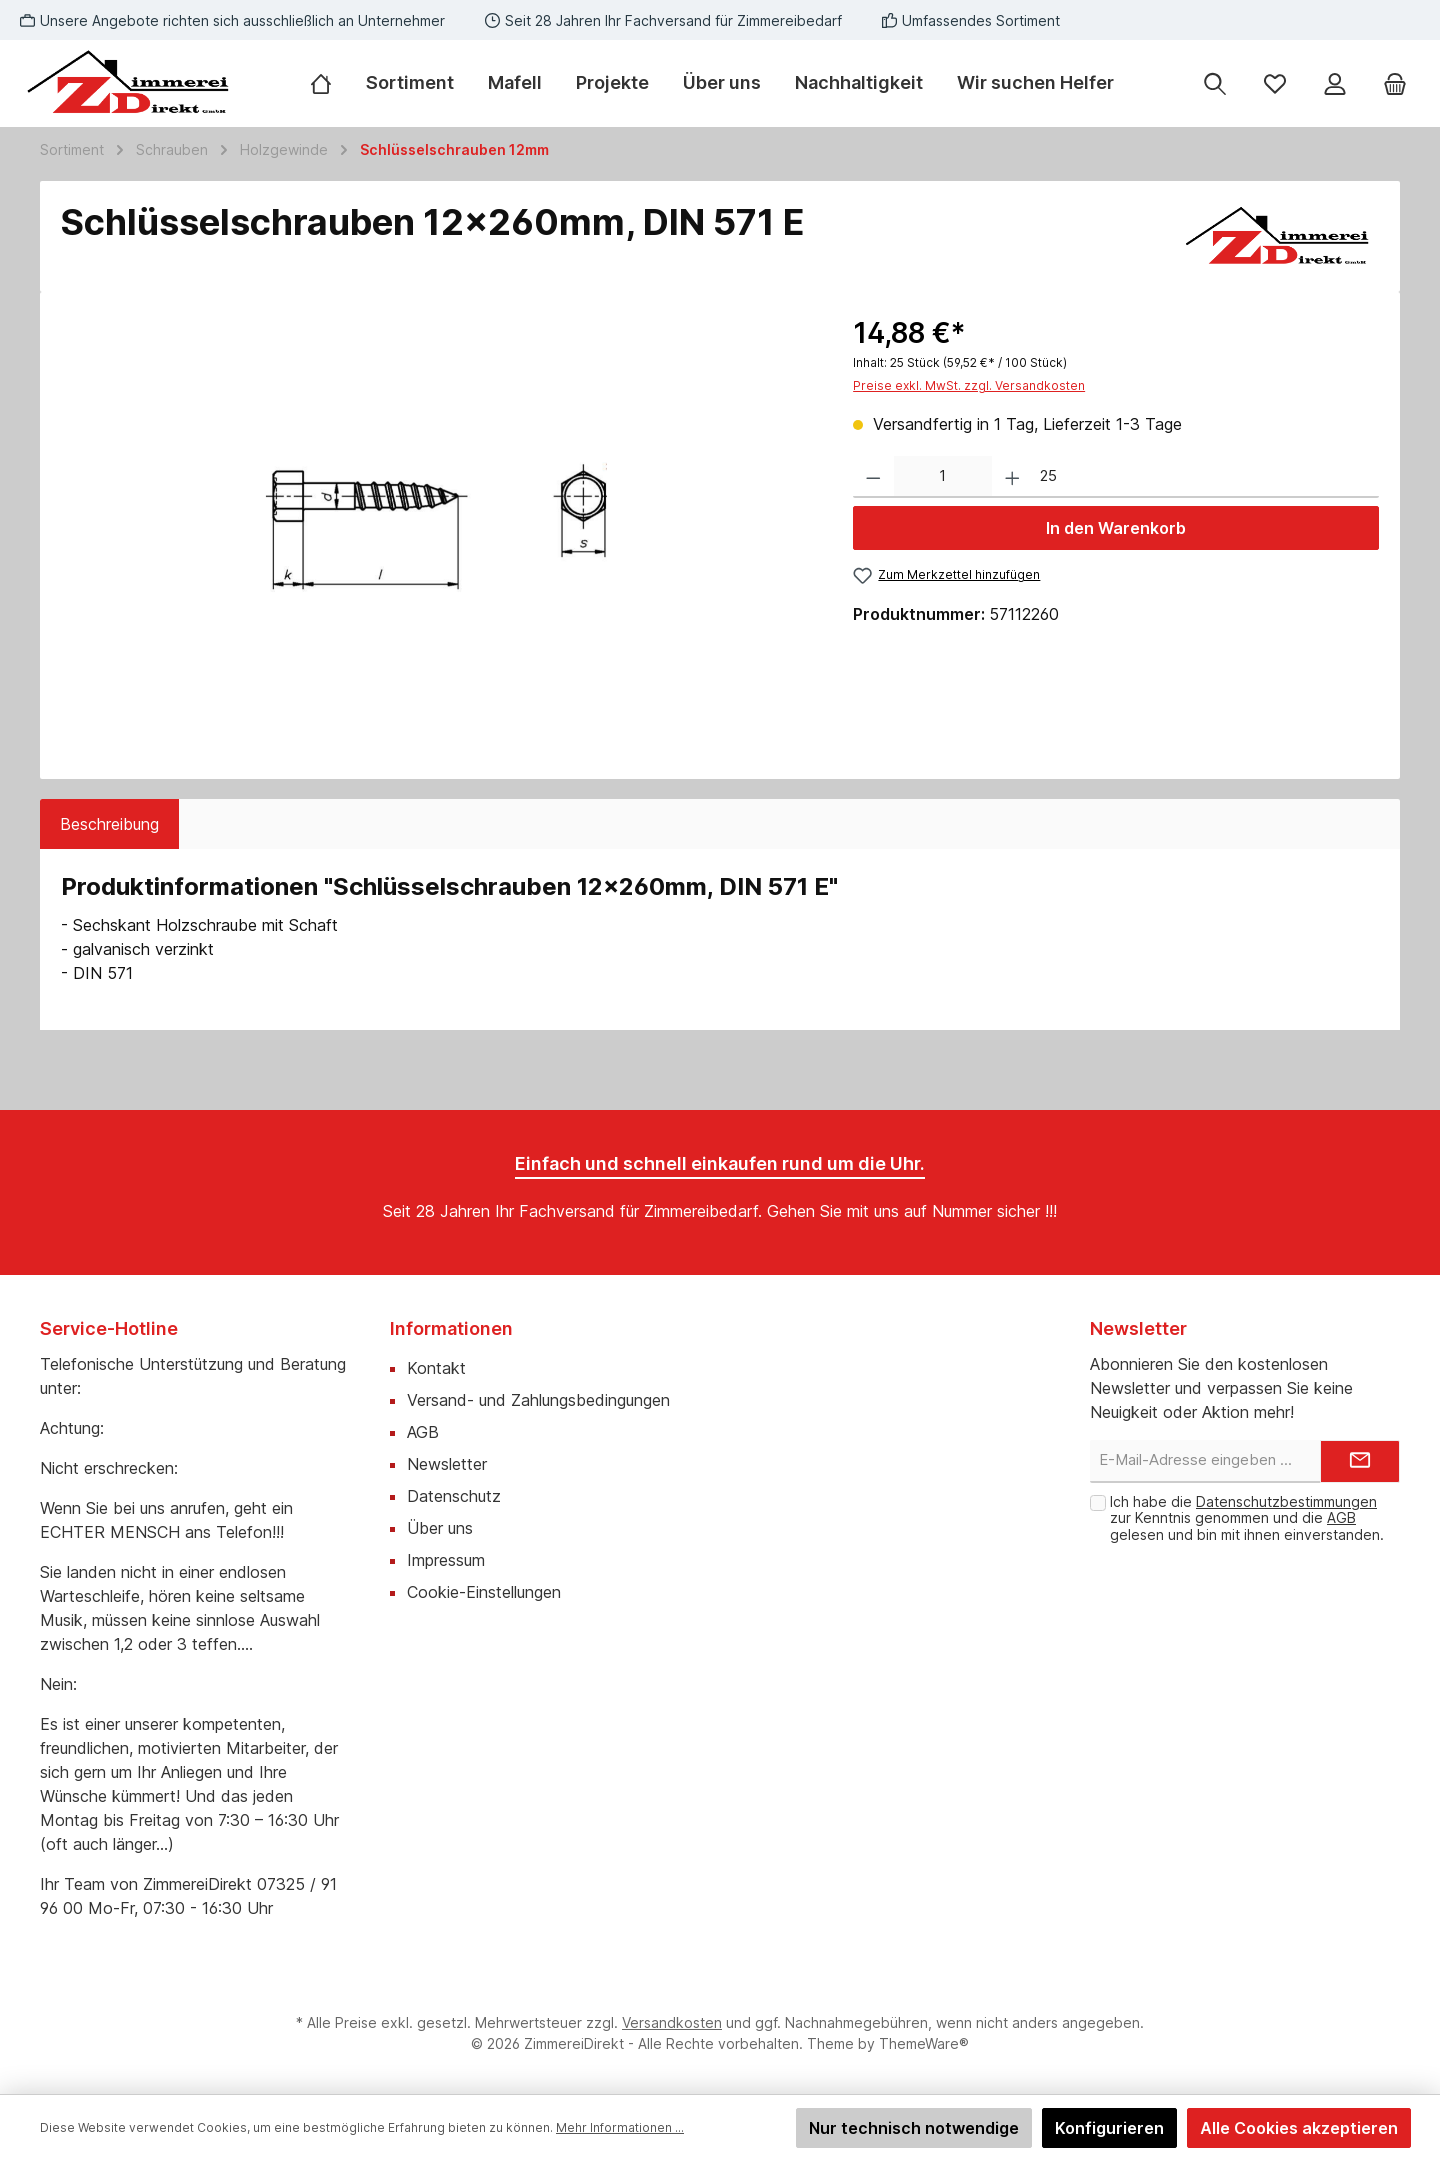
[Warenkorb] (1395, 83)
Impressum (446, 1560)
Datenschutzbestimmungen (1286, 1501)
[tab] (109, 824)
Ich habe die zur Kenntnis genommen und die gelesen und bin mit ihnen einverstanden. (1247, 1518)
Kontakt (436, 1368)
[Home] (329, 83)
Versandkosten (672, 2022)
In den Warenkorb (1116, 528)
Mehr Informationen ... (620, 2127)
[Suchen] (1215, 83)
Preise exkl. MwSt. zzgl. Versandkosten (969, 385)
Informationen (451, 1328)
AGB (423, 1432)
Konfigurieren (1109, 2128)
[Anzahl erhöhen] (1012, 477)
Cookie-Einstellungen (484, 1592)
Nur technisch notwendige (914, 2128)
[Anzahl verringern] (873, 477)
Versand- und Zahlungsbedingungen (538, 1400)
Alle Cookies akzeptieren (1299, 2128)
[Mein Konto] (1335, 83)
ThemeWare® (924, 2043)
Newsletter (447, 1464)
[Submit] (1360, 1461)
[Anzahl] (943, 477)
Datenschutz (454, 1496)
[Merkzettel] (1275, 83)
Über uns (440, 1528)
